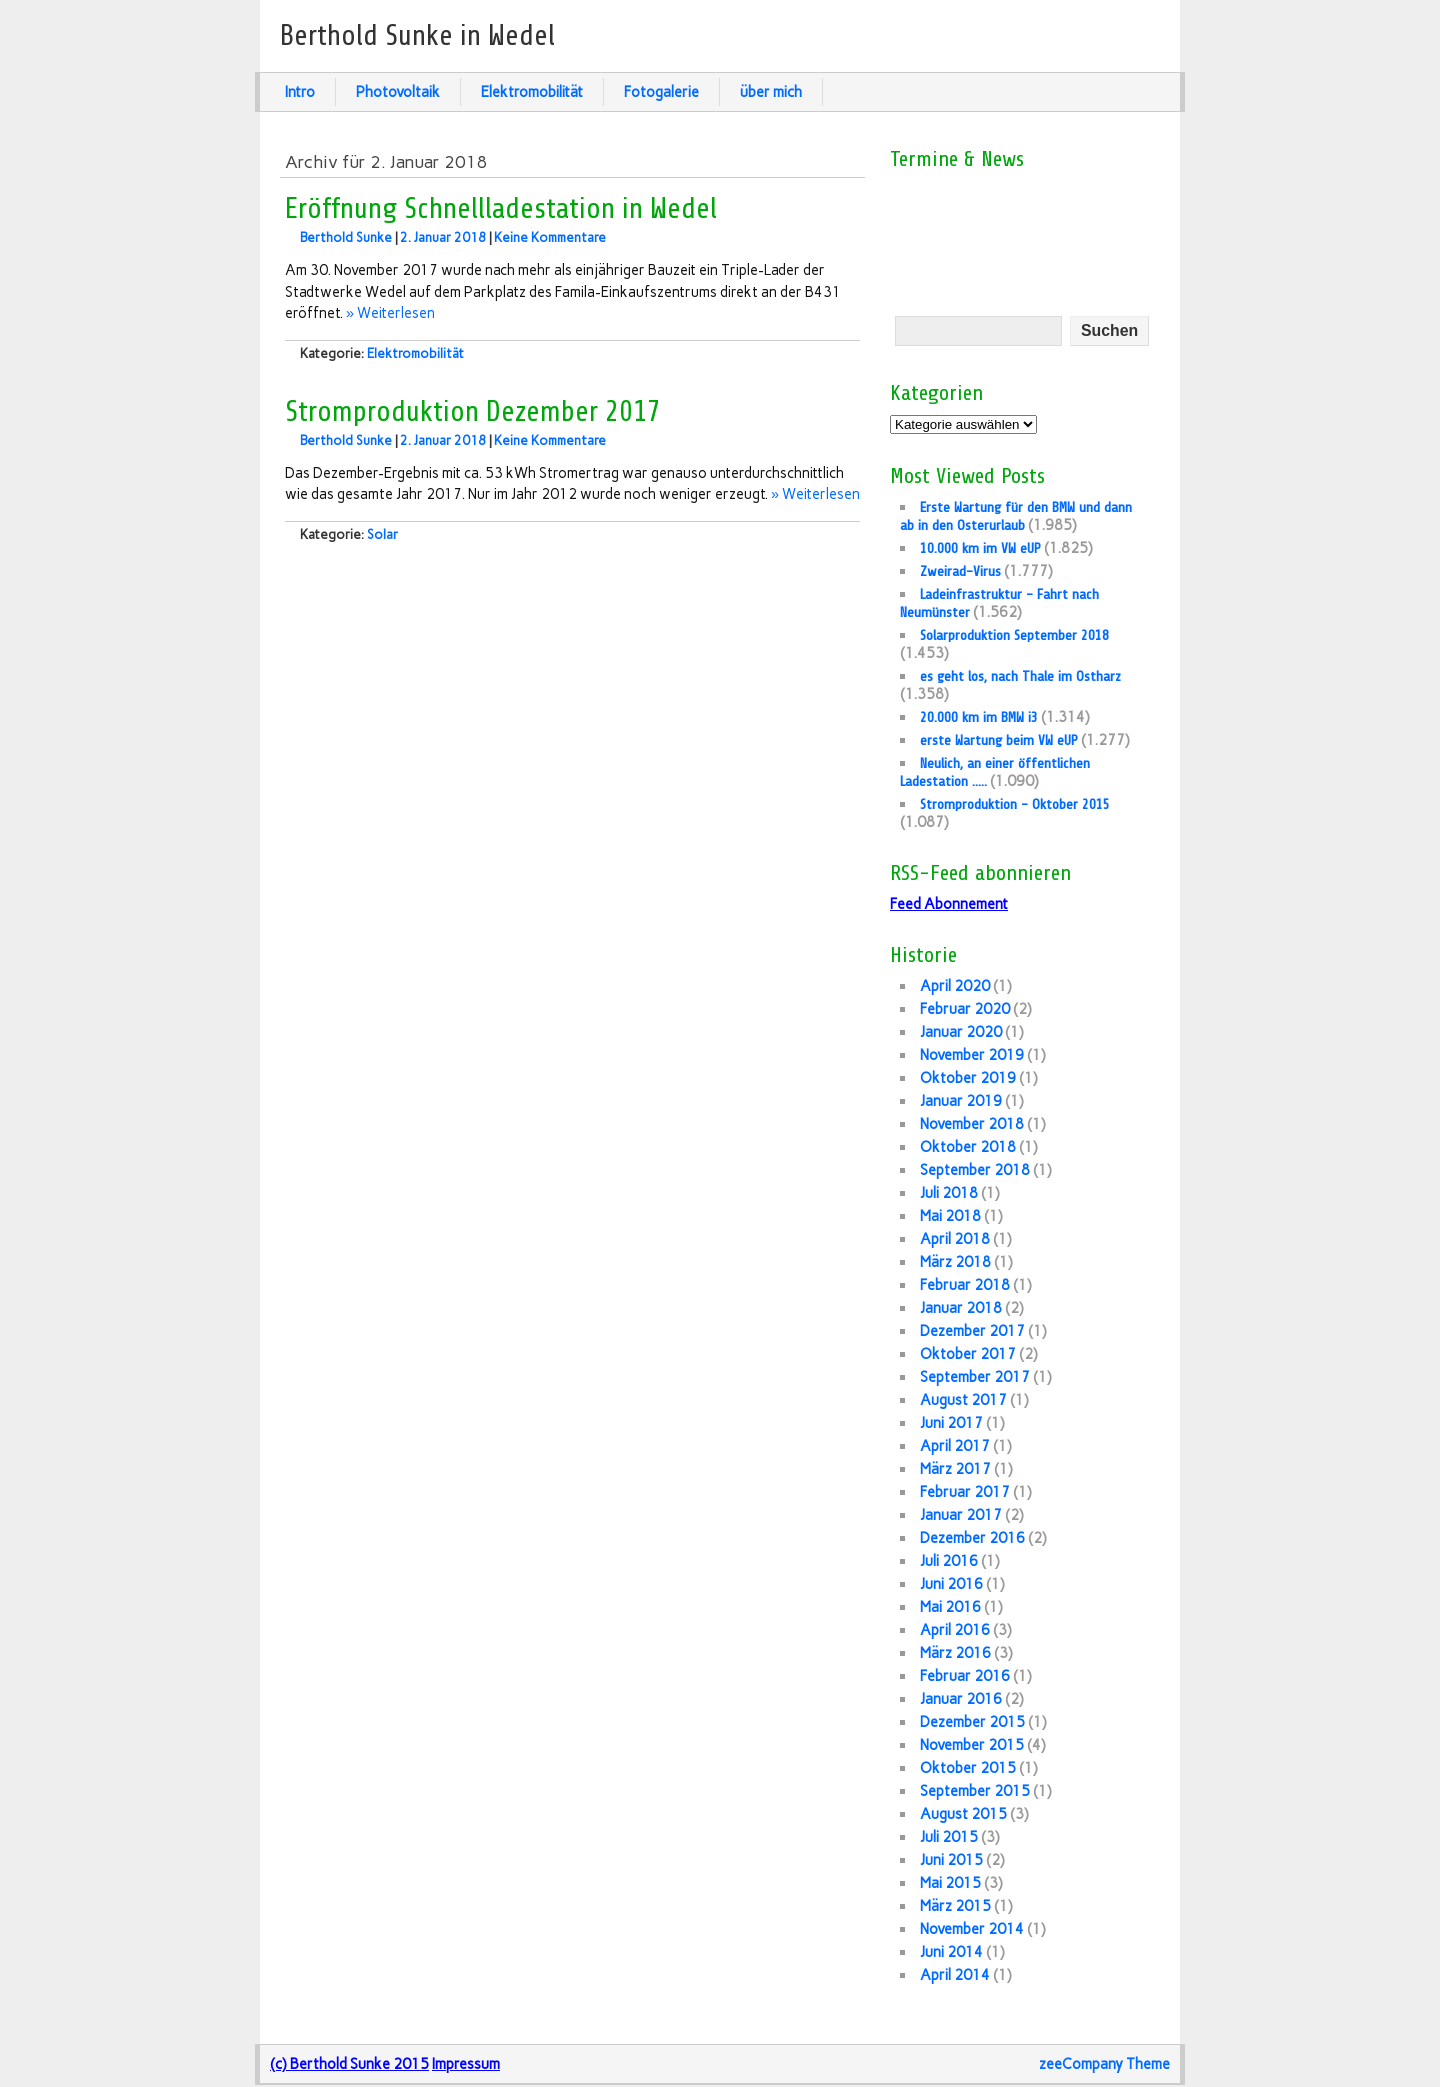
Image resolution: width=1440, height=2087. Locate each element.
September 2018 (975, 1170)
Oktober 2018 (968, 1147)
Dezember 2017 (972, 1331)
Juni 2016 (951, 1584)
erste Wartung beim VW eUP (999, 740)
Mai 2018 (950, 1216)
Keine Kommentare (550, 237)
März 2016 (955, 1653)
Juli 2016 (949, 1561)
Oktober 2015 (968, 1768)
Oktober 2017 (968, 1354)
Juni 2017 (951, 1423)
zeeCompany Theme (1104, 2064)
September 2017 (975, 1377)
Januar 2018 (961, 1308)
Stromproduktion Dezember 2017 (473, 412)
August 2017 (963, 1400)
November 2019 (972, 1055)
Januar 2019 (961, 1101)
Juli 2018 (949, 1193)
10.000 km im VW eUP (980, 548)
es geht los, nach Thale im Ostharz (1020, 676)
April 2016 (955, 1630)
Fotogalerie (661, 92)
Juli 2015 (949, 1837)
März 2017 (955, 1469)
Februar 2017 (965, 1492)
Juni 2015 (951, 1860)
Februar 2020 (965, 1009)
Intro (300, 92)
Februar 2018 (965, 1285)
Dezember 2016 (972, 1538)
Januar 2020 (961, 1032)
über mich (771, 92)
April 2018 (955, 1239)
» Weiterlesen (390, 313)
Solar (382, 534)
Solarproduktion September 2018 (1014, 635)
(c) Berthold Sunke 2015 (349, 2064)
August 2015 (963, 1814)
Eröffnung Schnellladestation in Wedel (501, 209)
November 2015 (972, 1745)
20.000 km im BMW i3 (979, 717)
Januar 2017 (961, 1515)
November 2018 (972, 1124)
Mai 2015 (950, 1883)
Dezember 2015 (972, 1722)
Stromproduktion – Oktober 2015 (1015, 804)
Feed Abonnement (949, 904)
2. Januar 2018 (443, 237)
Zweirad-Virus (960, 571)
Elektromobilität (532, 92)
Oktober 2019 (968, 1078)
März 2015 (955, 1906)
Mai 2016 (950, 1607)
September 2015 (975, 1791)
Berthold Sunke (346, 237)
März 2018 (955, 1262)
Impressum (466, 2064)
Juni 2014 (951, 1952)
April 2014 (955, 1975)
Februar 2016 (965, 1676)
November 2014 (972, 1929)
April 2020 (955, 986)
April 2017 (955, 1446)
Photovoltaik (398, 92)
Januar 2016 (961, 1699)
